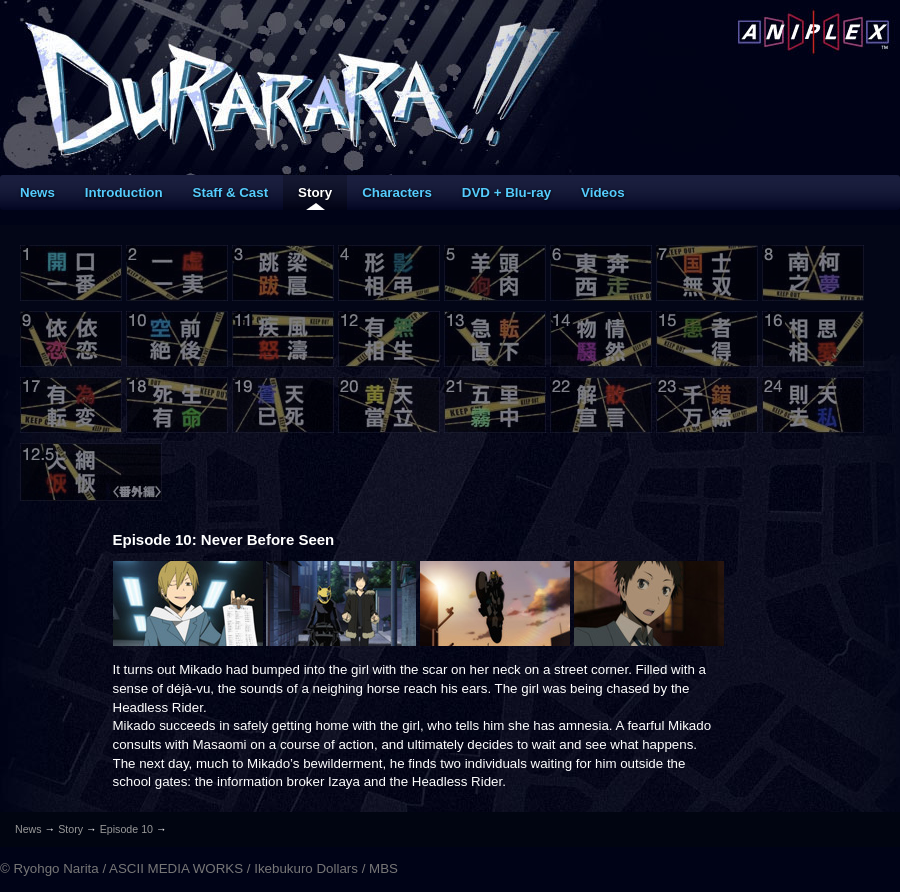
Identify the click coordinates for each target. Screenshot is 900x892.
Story (315, 192)
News (37, 192)
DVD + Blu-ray (506, 192)
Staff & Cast (231, 192)
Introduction (124, 192)
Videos (602, 192)
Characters (397, 192)
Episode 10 (126, 829)
